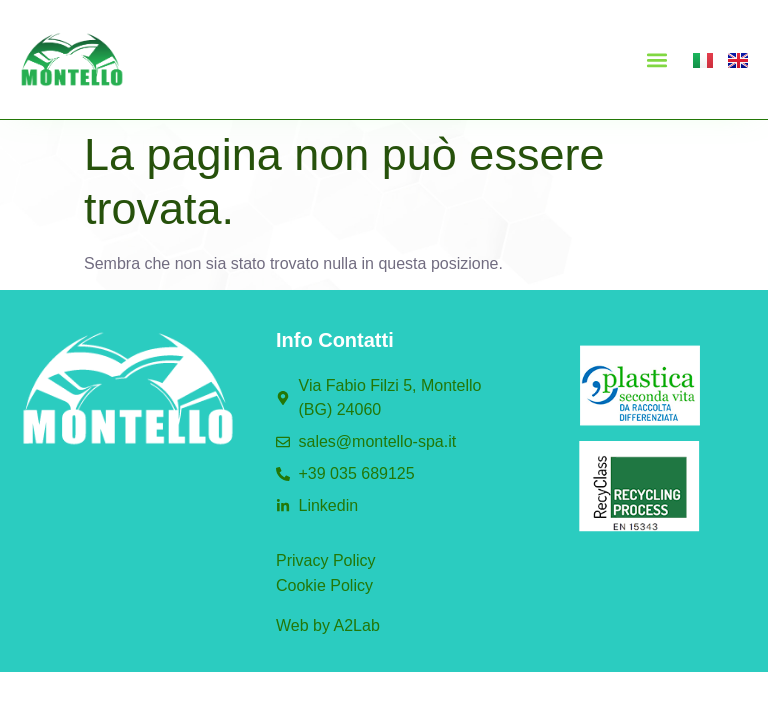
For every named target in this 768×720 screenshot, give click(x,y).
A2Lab (357, 625)
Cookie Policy (324, 585)
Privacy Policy (326, 560)
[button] (656, 59)
